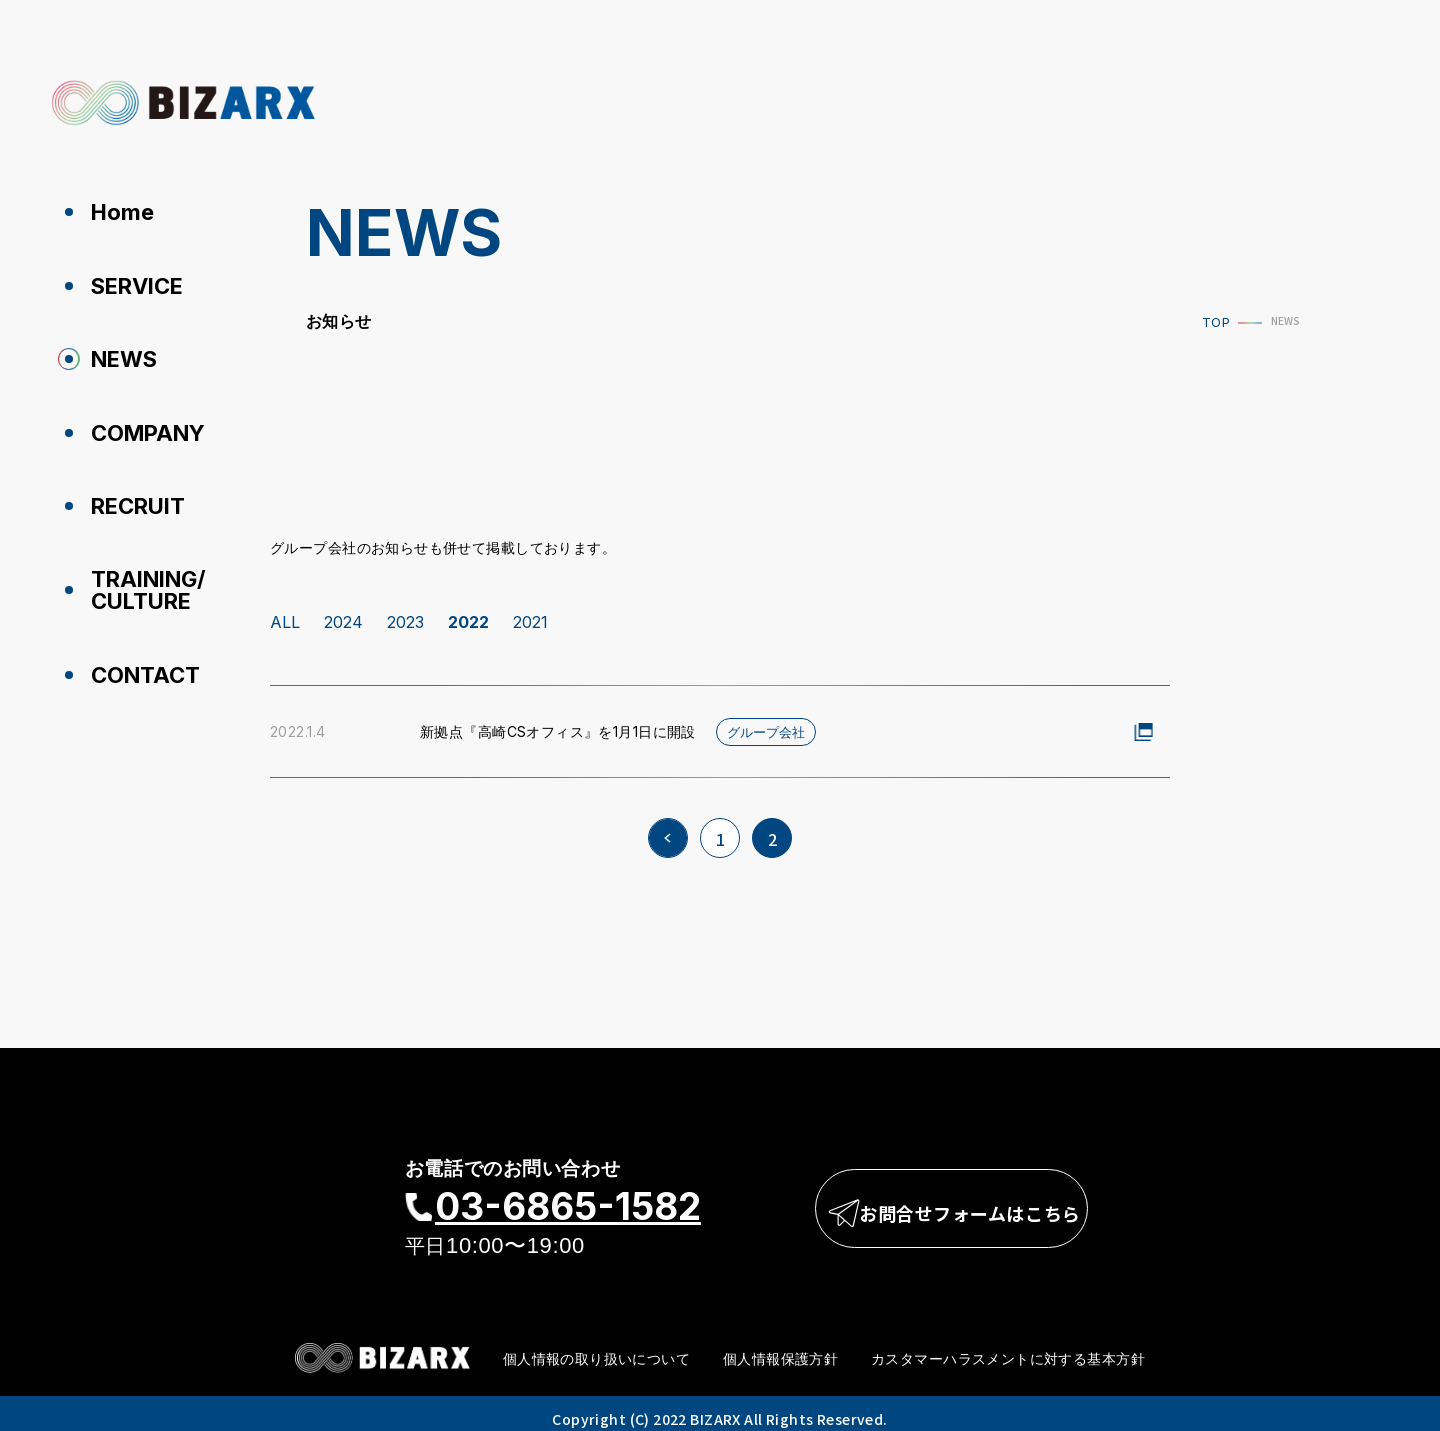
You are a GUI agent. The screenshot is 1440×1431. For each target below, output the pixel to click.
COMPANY (140, 428)
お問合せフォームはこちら (957, 1200)
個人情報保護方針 (780, 1349)
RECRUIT (130, 500)
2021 (530, 613)
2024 (343, 613)
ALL (285, 613)
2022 (468, 613)
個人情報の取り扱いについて (596, 1349)
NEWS (116, 356)
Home (114, 212)
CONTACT (137, 666)
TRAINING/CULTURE (140, 583)
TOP (1208, 322)
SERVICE (129, 284)
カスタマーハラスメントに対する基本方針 (1008, 1349)
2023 (405, 613)
